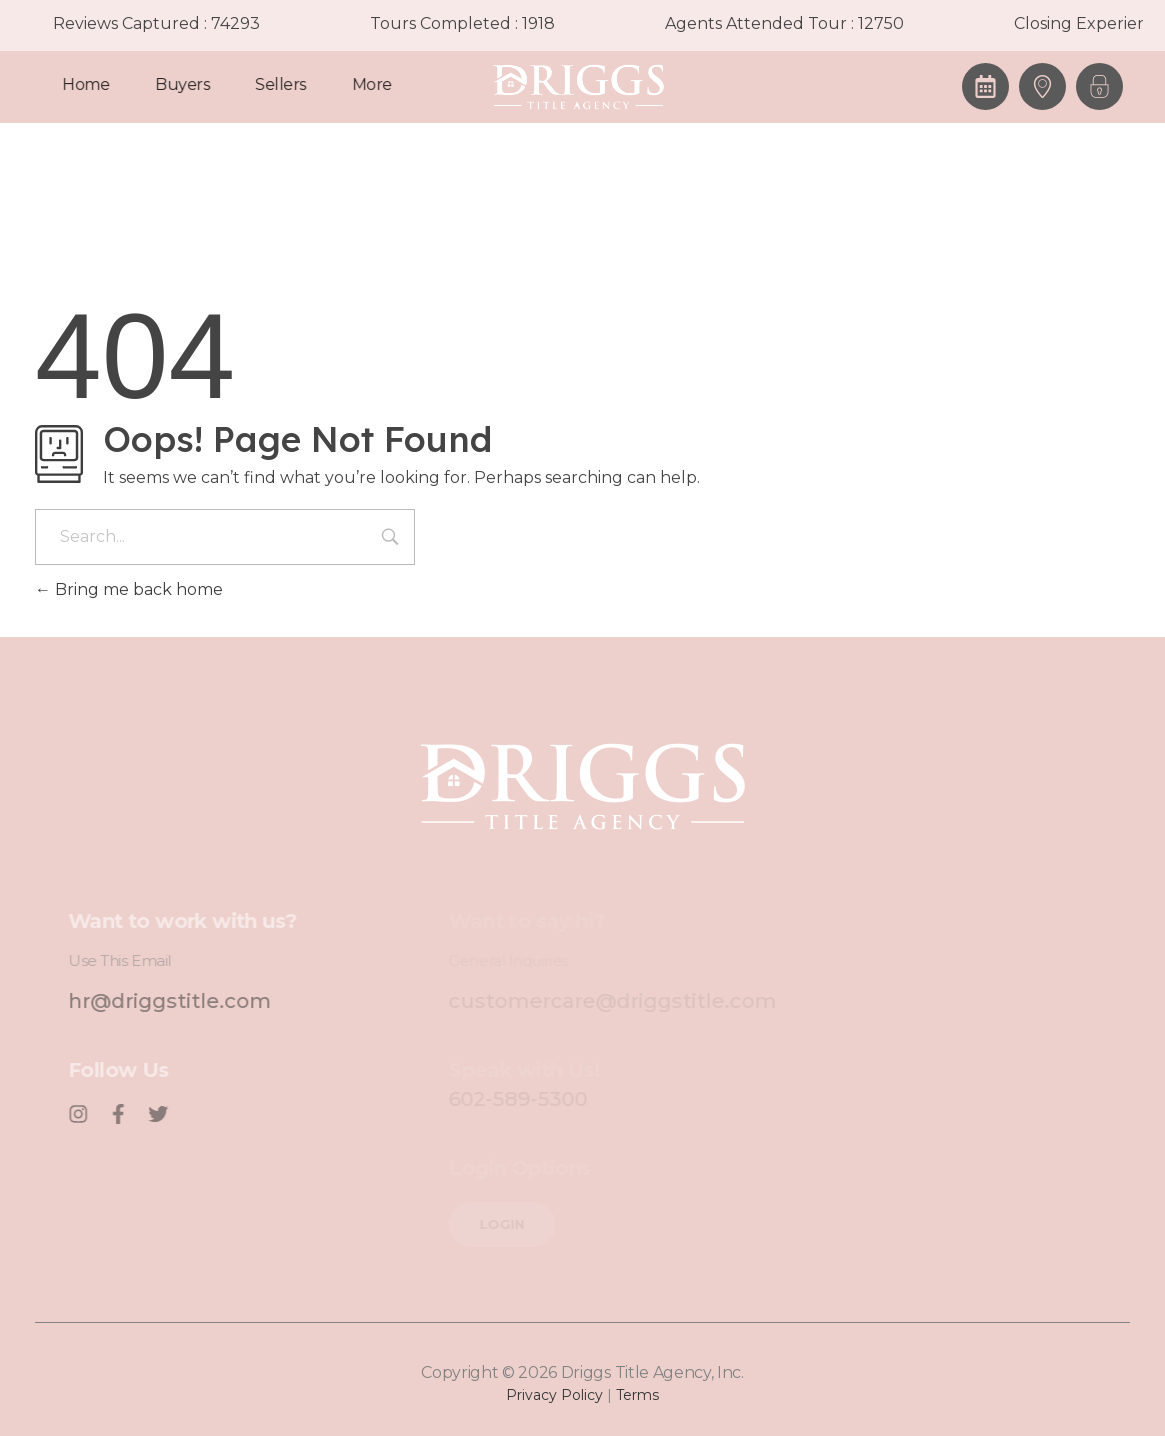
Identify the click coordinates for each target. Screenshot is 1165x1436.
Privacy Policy (554, 1395)
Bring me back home (129, 589)
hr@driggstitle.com (186, 1001)
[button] (1099, 86)
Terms (637, 1395)
